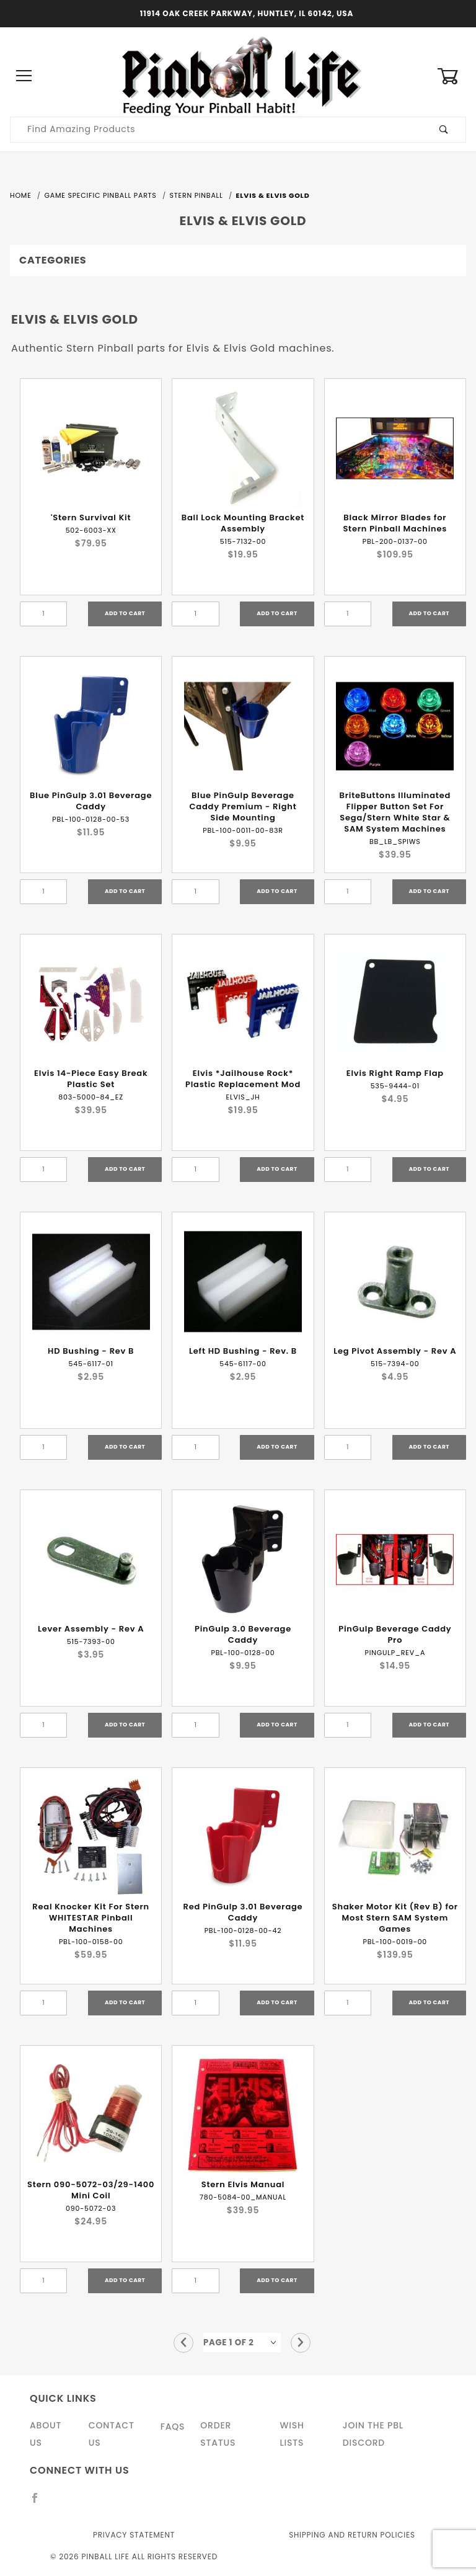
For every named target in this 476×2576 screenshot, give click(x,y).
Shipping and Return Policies (352, 2534)
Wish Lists (292, 2434)
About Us (45, 2434)
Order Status (218, 2434)
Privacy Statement (134, 2534)
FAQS (173, 2426)
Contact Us (111, 2434)
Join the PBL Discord (373, 2434)
